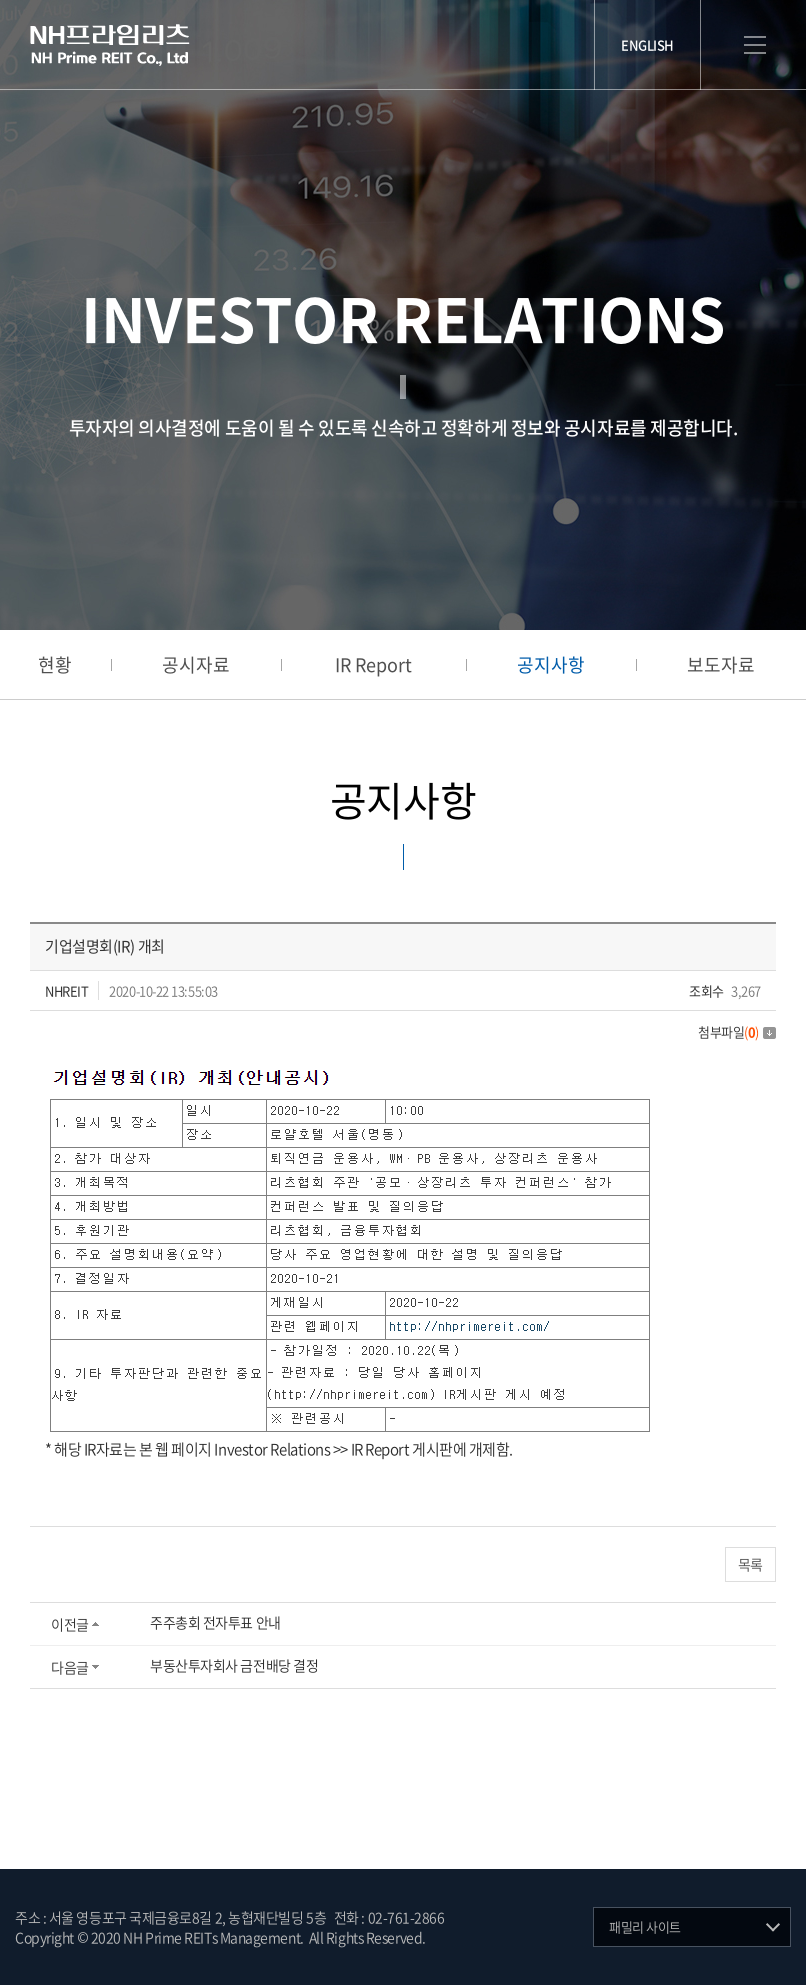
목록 (750, 1564)
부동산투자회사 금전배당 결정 (234, 1665)
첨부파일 (737, 1031)
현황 (55, 664)
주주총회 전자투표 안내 (215, 1622)
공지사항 (551, 664)
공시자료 (196, 664)
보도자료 (721, 664)
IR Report (373, 664)
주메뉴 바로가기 (0, 0)
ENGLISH (647, 44)
